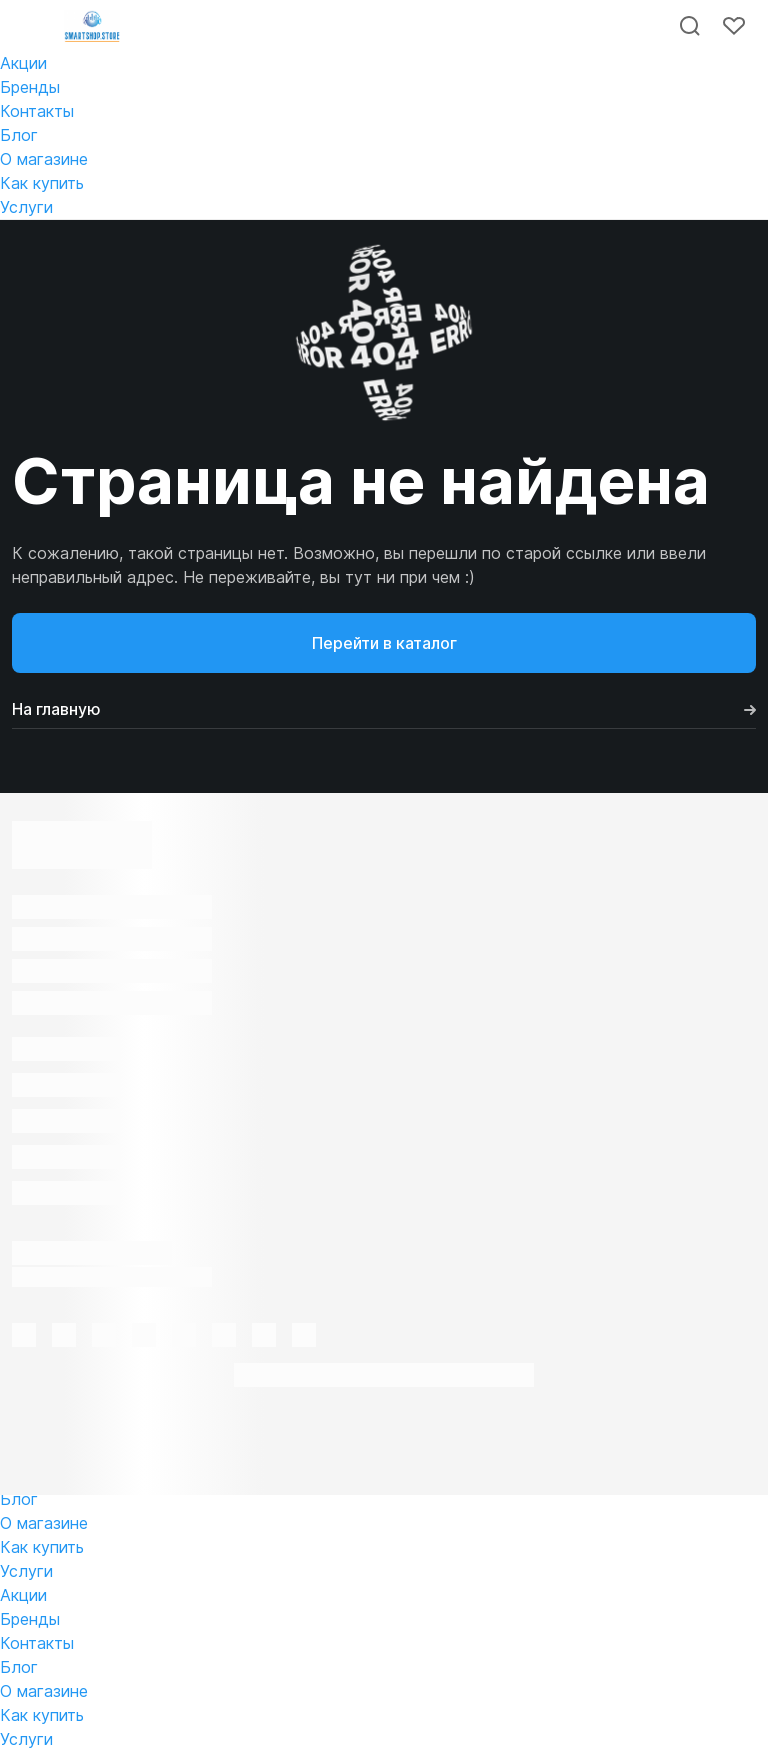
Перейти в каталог (384, 643)
